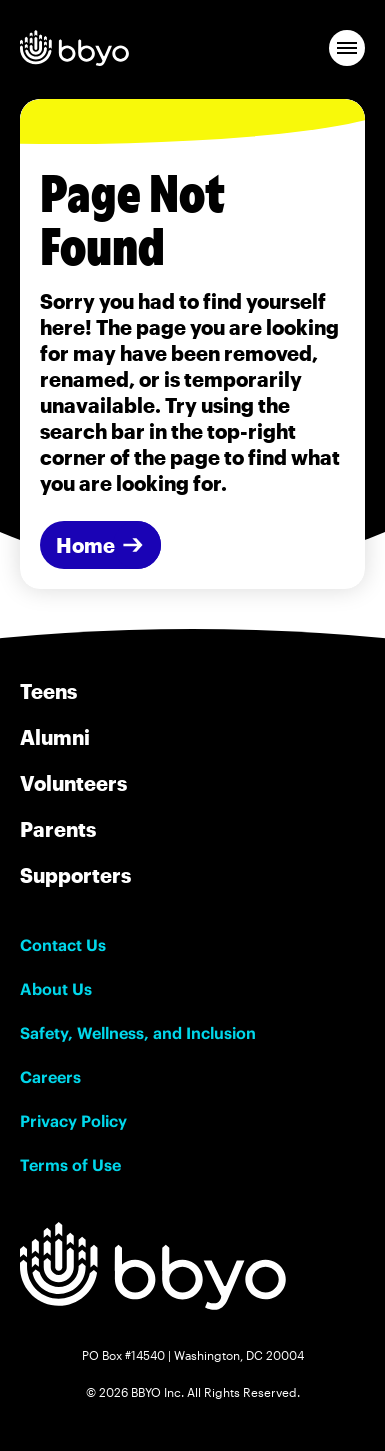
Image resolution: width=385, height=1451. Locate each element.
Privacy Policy (73, 1121)
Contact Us (63, 945)
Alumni (55, 737)
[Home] (100, 545)
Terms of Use (70, 1165)
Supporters (75, 875)
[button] (347, 48)
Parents (58, 829)
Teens (48, 691)
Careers (50, 1077)
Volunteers (73, 783)
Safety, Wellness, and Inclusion (138, 1033)
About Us (56, 989)
